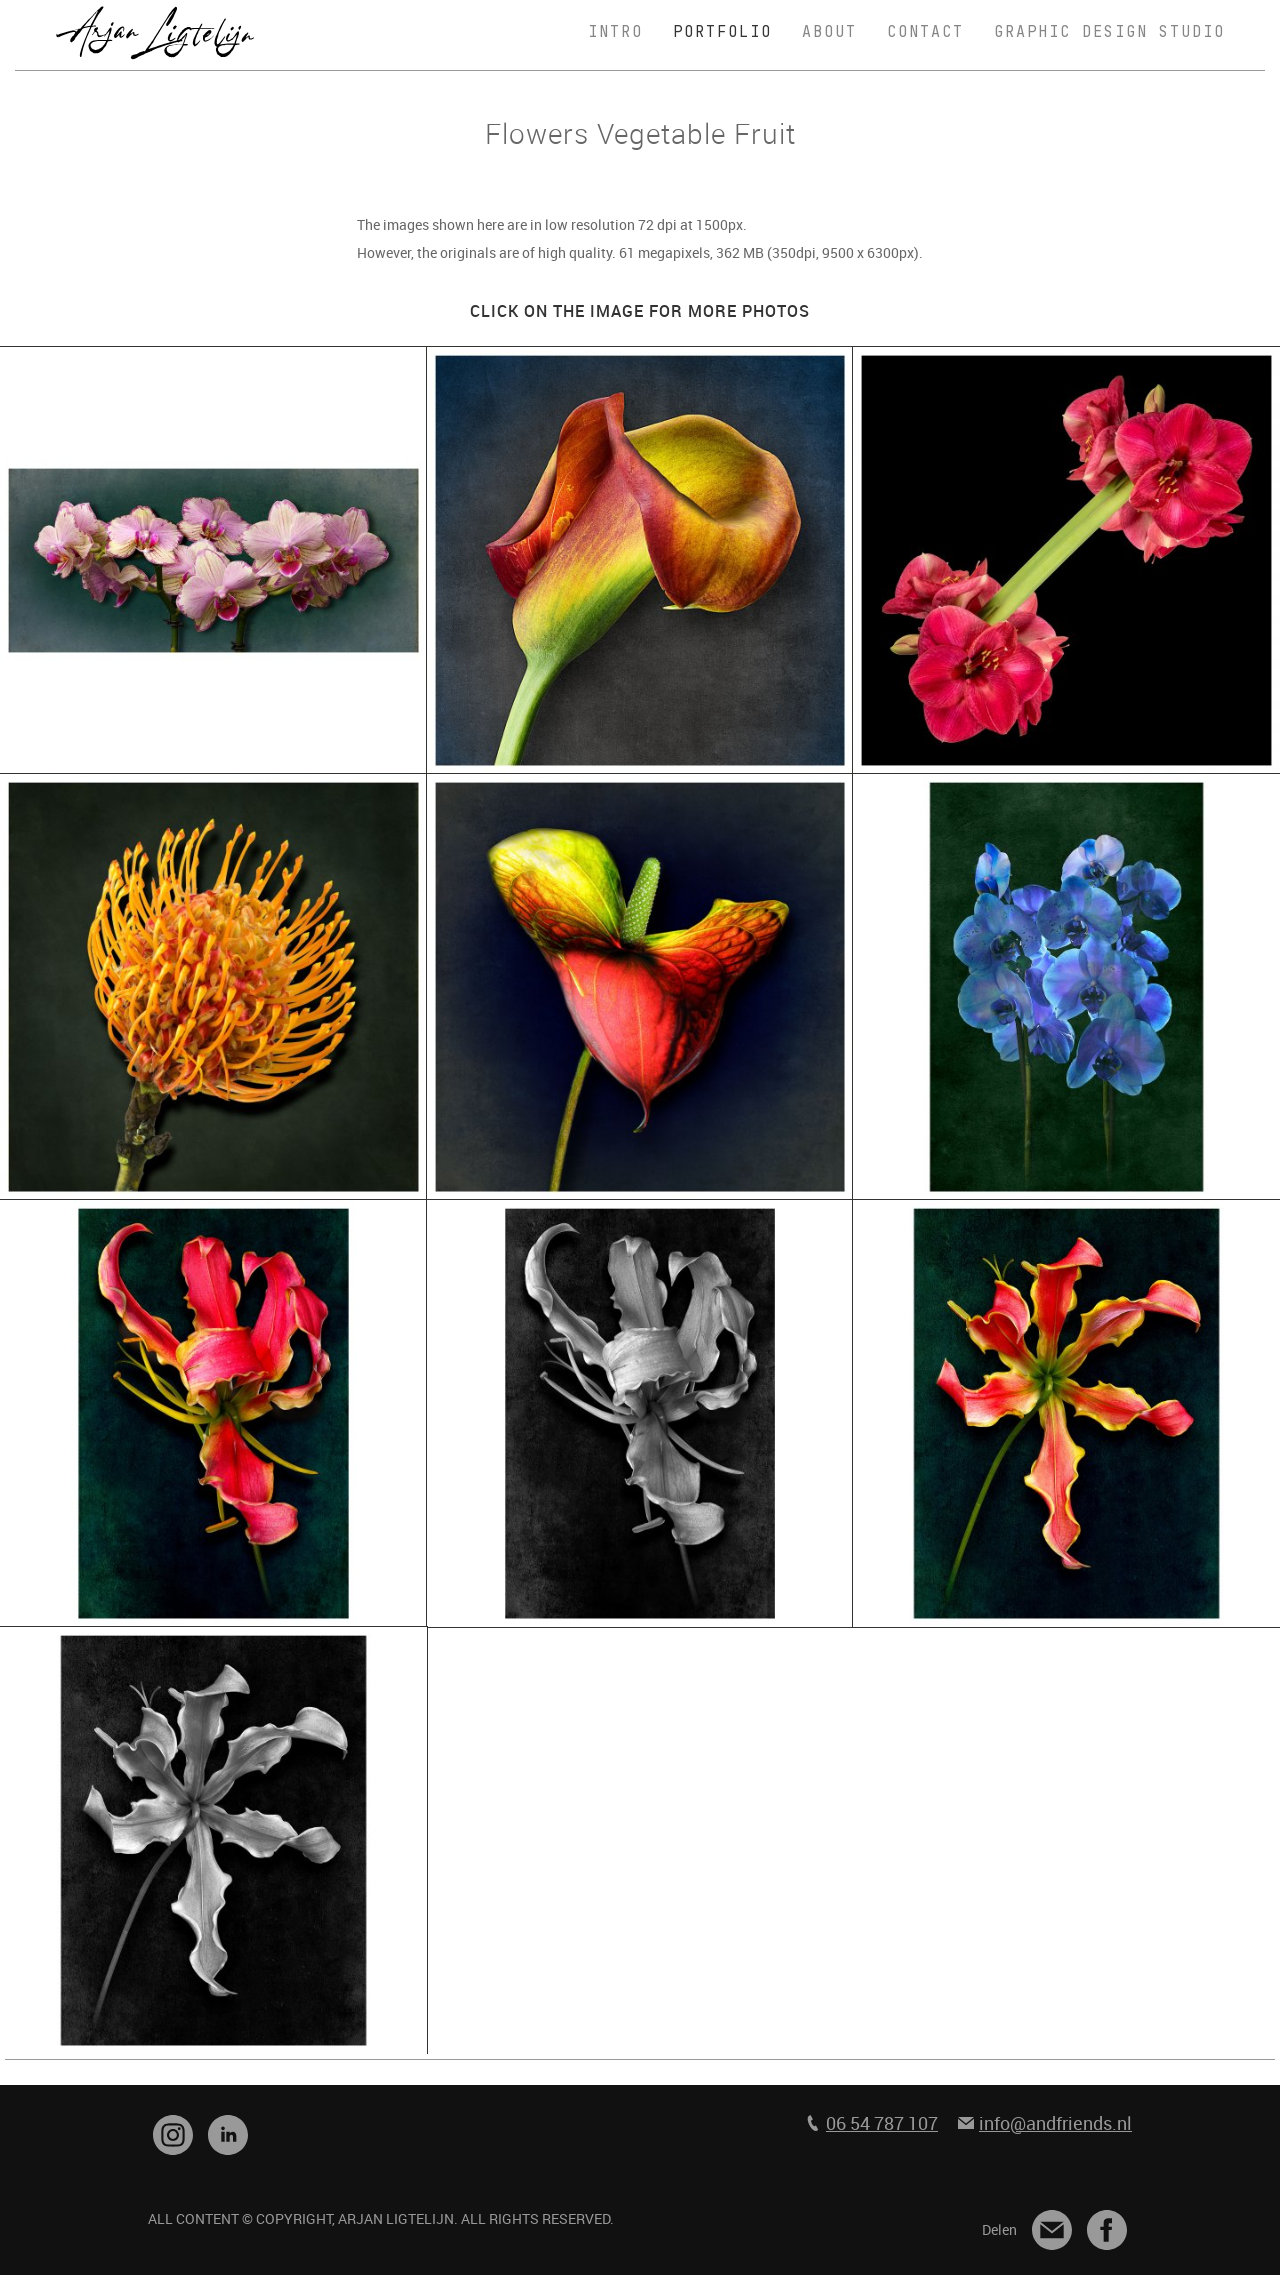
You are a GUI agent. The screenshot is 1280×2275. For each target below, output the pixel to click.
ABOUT (829, 32)
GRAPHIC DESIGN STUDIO (1109, 32)
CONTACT (925, 32)
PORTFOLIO (722, 32)
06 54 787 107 (882, 2123)
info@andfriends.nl (1055, 2123)
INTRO (615, 32)
